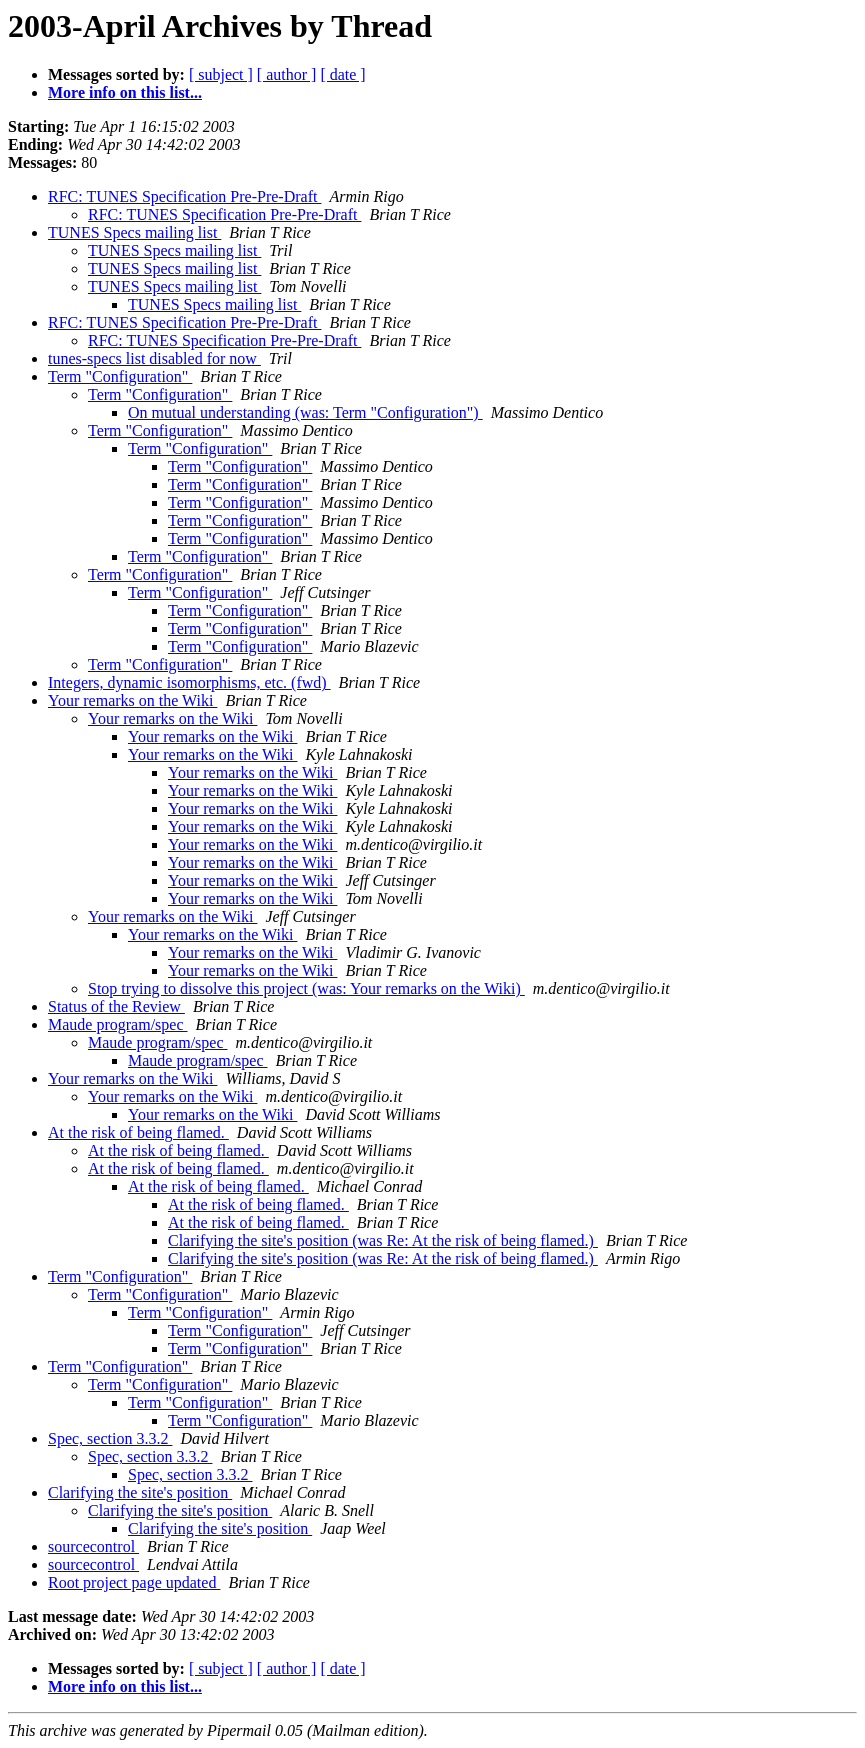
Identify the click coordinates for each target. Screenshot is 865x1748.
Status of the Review (116, 1006)
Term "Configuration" (120, 376)
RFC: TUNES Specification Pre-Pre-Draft (184, 196)
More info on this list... (125, 92)
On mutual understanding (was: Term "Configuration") (305, 412)
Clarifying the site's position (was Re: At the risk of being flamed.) (383, 1240)
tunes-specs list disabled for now (154, 358)
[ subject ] (221, 74)
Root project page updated (134, 1582)
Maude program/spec (118, 1024)
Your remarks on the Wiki (132, 700)
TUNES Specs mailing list (134, 232)
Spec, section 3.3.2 (110, 1438)
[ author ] (287, 74)
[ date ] (342, 74)
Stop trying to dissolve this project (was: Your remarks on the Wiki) (306, 988)
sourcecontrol (93, 1546)
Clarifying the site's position (140, 1492)
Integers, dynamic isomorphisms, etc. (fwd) (189, 682)
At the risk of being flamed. (138, 1132)
